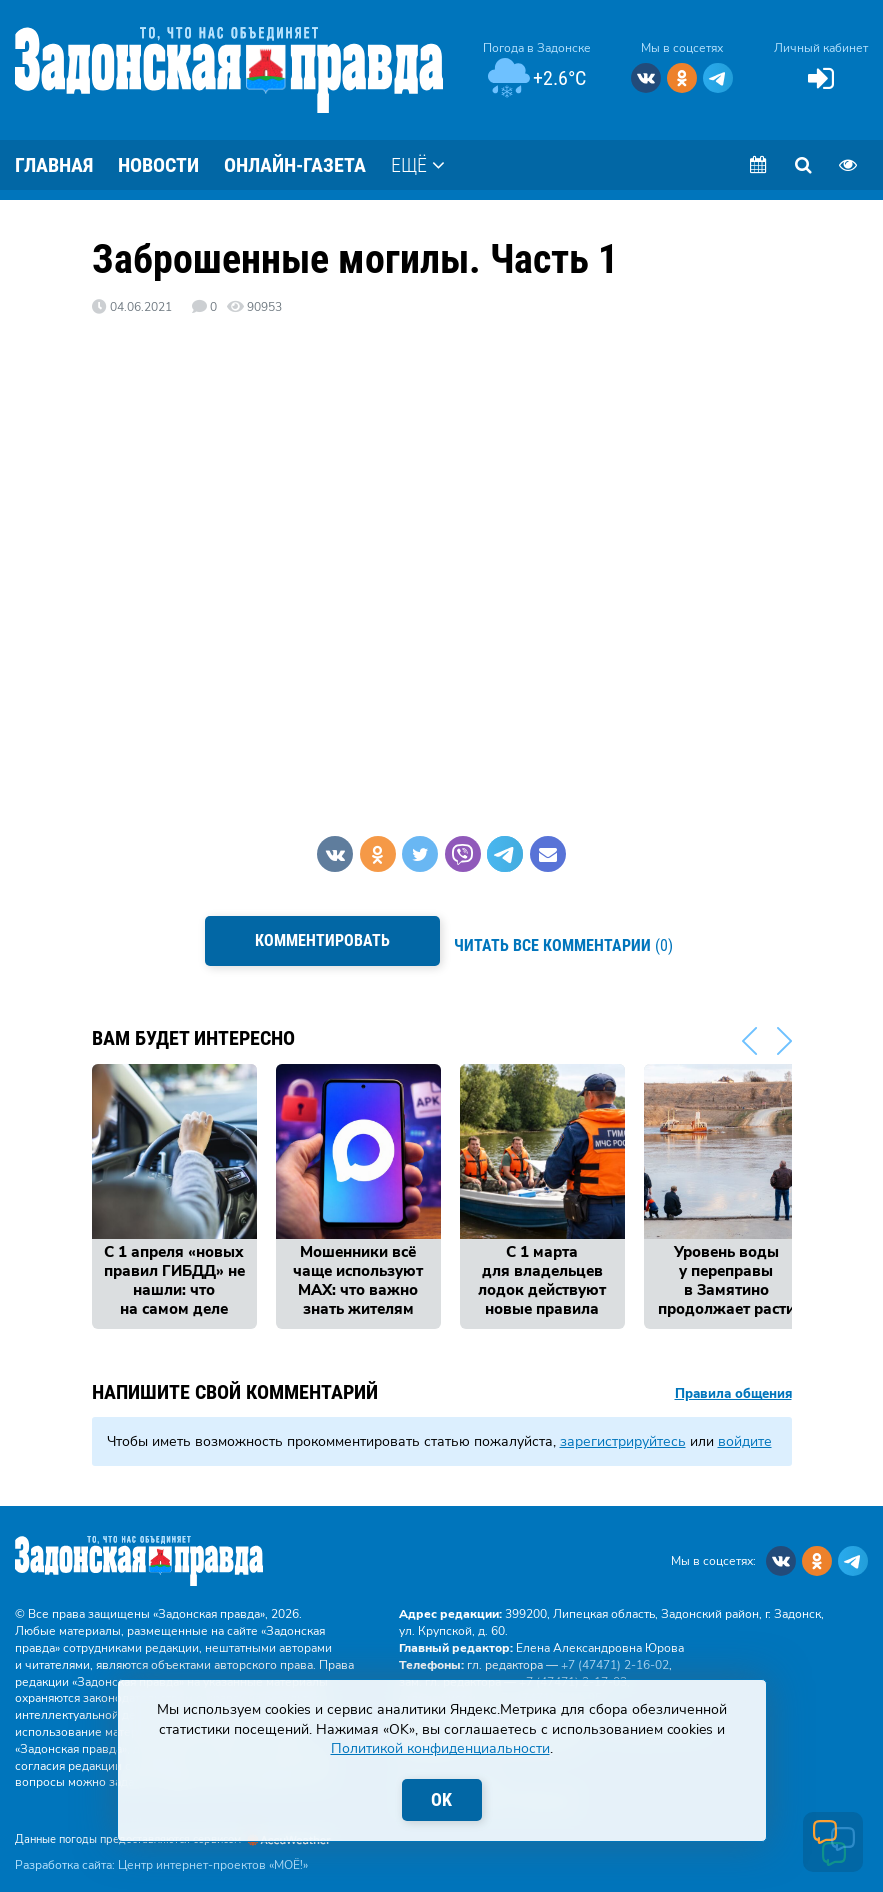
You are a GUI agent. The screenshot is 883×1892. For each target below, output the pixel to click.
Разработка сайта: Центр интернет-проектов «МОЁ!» (161, 1853)
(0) (569, 940)
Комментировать (317, 940)
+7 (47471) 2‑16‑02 (615, 1653)
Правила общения (733, 1383)
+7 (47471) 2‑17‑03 (573, 1670)
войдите (745, 1429)
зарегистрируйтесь (623, 1429)
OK (441, 1799)
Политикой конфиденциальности (440, 1748)
